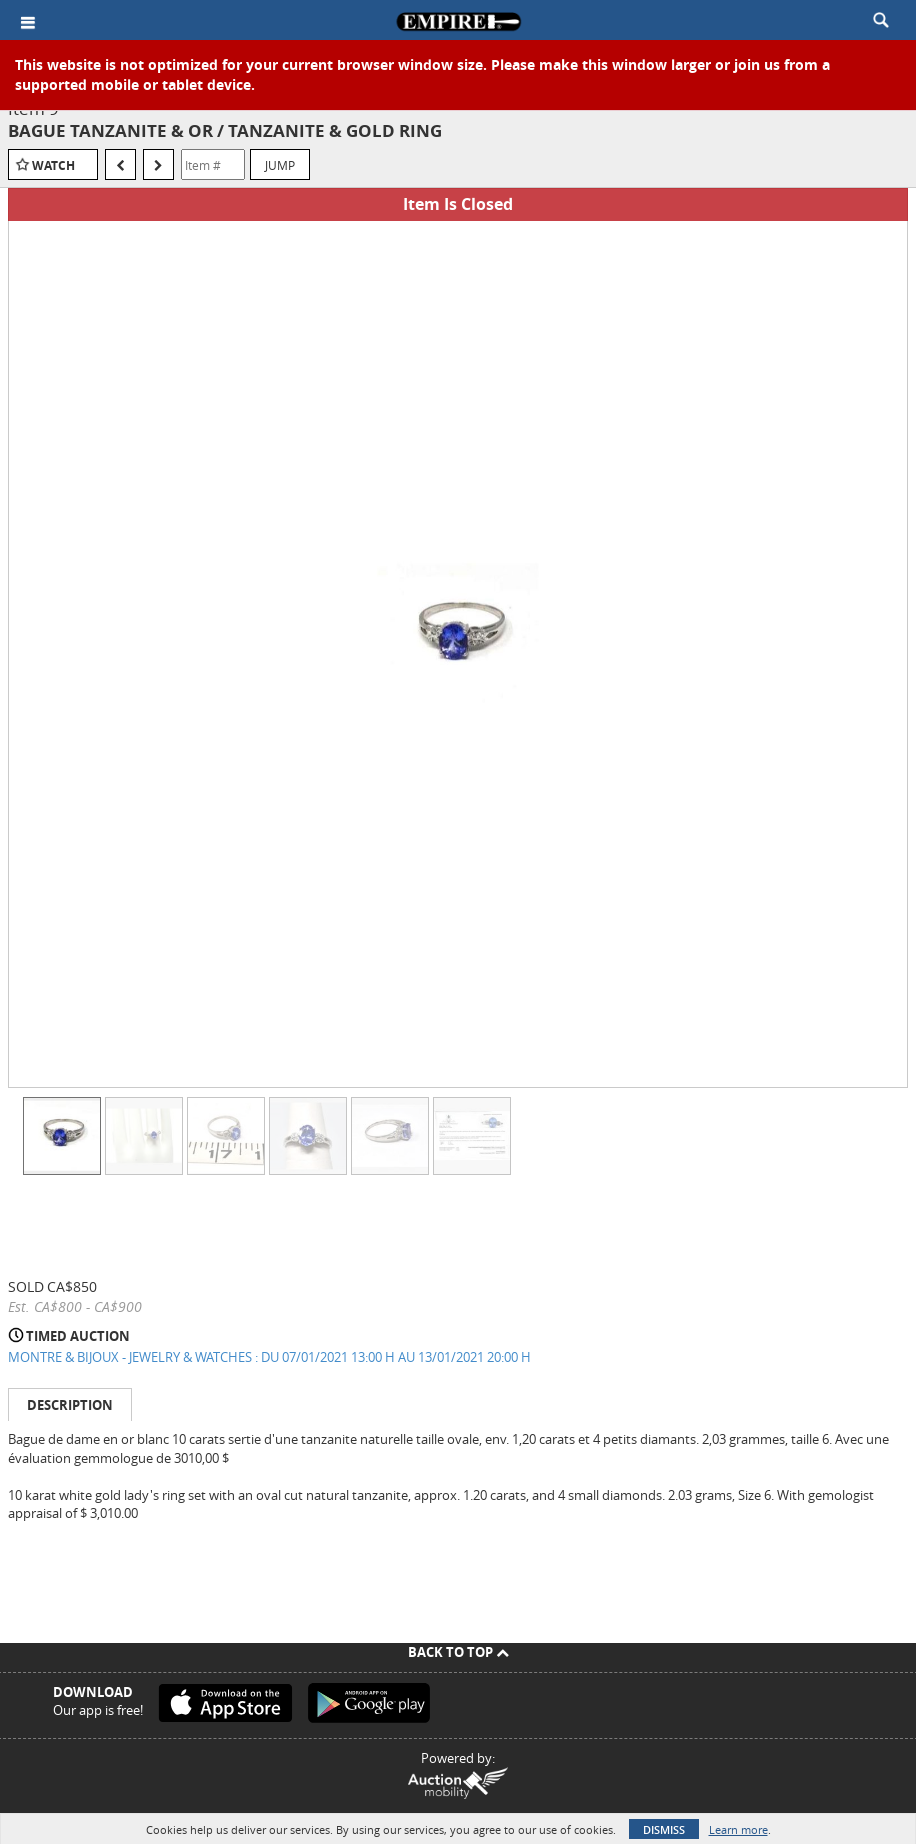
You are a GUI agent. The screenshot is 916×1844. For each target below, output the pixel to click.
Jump (280, 165)
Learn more (738, 1829)
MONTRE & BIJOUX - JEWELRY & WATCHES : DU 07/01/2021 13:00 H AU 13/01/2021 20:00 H (269, 1357)
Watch (53, 165)
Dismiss (664, 1829)
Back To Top (458, 1652)
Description (70, 1405)
